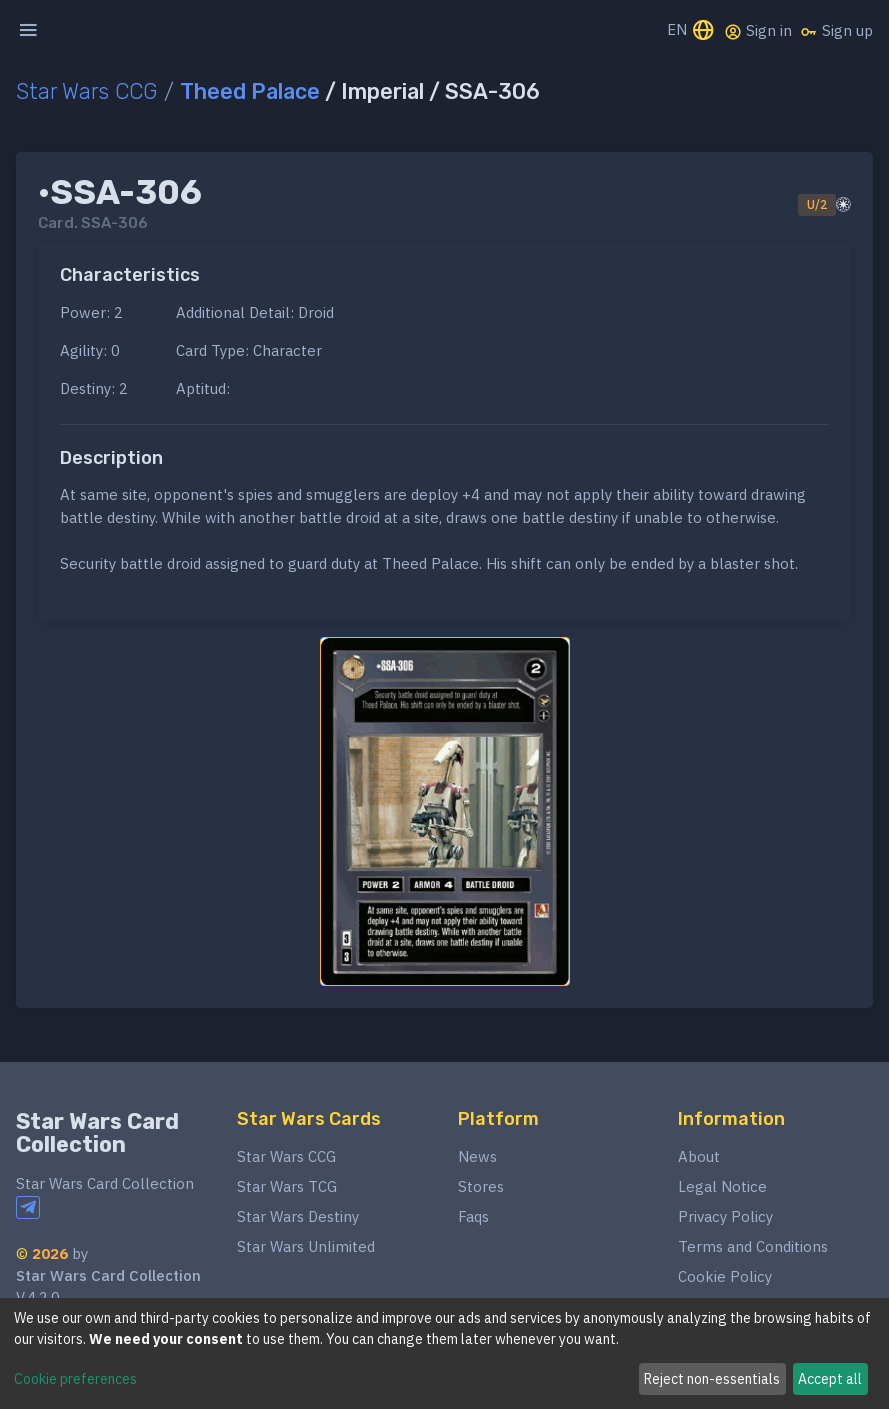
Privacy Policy (725, 1216)
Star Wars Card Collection (97, 1133)
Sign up (836, 31)
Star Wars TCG (287, 1186)
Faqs (473, 1216)
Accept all (830, 1379)
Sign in (758, 31)
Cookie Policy (725, 1276)
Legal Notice (722, 1186)
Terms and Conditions (753, 1246)
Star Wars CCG (87, 91)
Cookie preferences (75, 1379)
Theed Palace (250, 91)
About (699, 1156)
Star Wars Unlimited (306, 1246)
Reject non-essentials (712, 1379)
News (477, 1156)
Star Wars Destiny (298, 1216)
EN (691, 31)
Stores (481, 1186)
